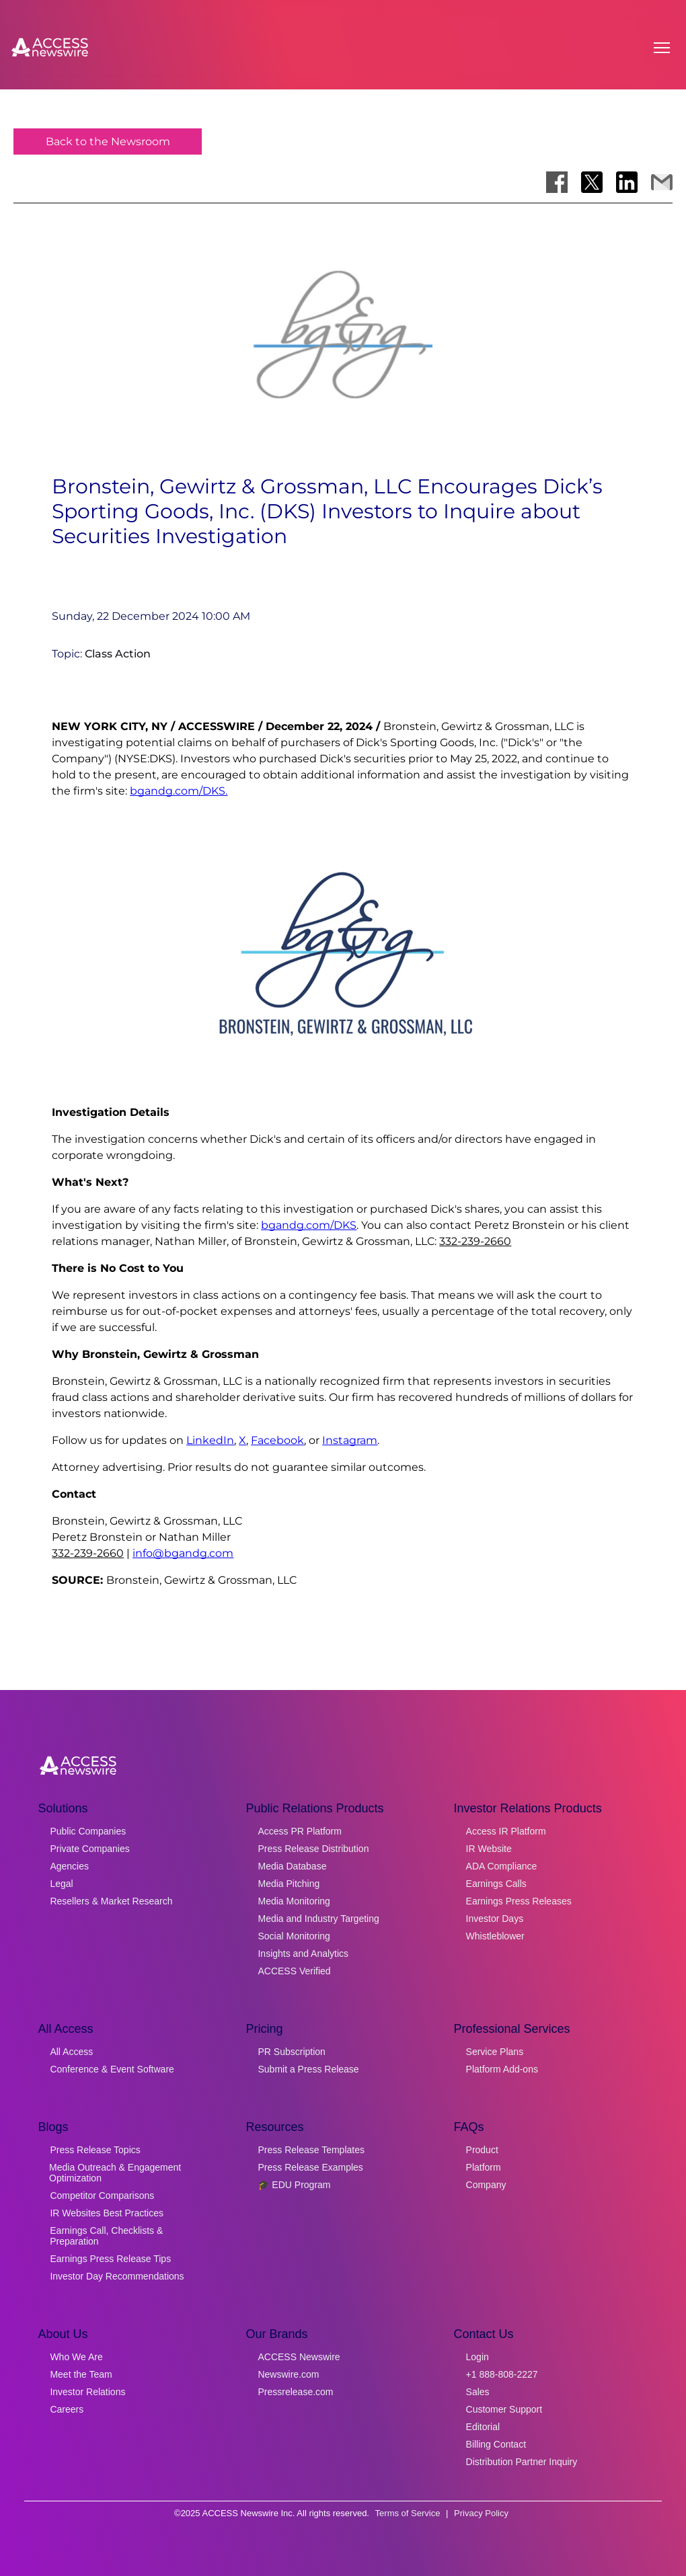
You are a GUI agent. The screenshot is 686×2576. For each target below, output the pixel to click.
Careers (66, 2409)
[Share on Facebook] (557, 182)
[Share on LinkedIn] (627, 182)
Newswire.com (288, 2374)
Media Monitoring (294, 1901)
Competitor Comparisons (102, 2195)
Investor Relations (87, 2391)
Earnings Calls (496, 1883)
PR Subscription (291, 2051)
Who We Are (76, 2356)
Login (477, 2356)
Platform (483, 2167)
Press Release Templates (311, 2149)
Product (482, 2149)
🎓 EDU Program (294, 2184)
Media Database (292, 1866)
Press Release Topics (95, 2149)
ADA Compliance (501, 1866)
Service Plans (495, 2051)
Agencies (69, 1866)
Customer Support (504, 2409)
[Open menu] (662, 47)
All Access (71, 2051)
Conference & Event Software (112, 2069)
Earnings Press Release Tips (110, 2258)
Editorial (483, 2426)
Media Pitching (288, 1883)
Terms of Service (408, 2513)
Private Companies (89, 1848)
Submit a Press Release (308, 2069)
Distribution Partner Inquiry (522, 2461)
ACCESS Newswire (299, 2356)
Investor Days (495, 1918)
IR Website (489, 1848)
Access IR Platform (506, 1831)
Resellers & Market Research (111, 1901)
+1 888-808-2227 (502, 2374)
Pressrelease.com (295, 2391)
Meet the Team (81, 2374)
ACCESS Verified (294, 1971)
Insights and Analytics (303, 1953)
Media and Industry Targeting (318, 1918)
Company (486, 2184)
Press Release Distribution (313, 1848)
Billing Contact (496, 2444)
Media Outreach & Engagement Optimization (115, 2172)
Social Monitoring (294, 1936)
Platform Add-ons (502, 2069)
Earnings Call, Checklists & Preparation (106, 2236)
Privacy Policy (481, 2513)
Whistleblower (495, 1936)
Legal (61, 1883)
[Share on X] (592, 182)
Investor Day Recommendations (117, 2276)
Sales (478, 2391)
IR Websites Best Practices (106, 2213)
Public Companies (88, 1831)
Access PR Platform (299, 1831)
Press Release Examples (310, 2167)
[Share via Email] (662, 182)
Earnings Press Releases (519, 1901)
